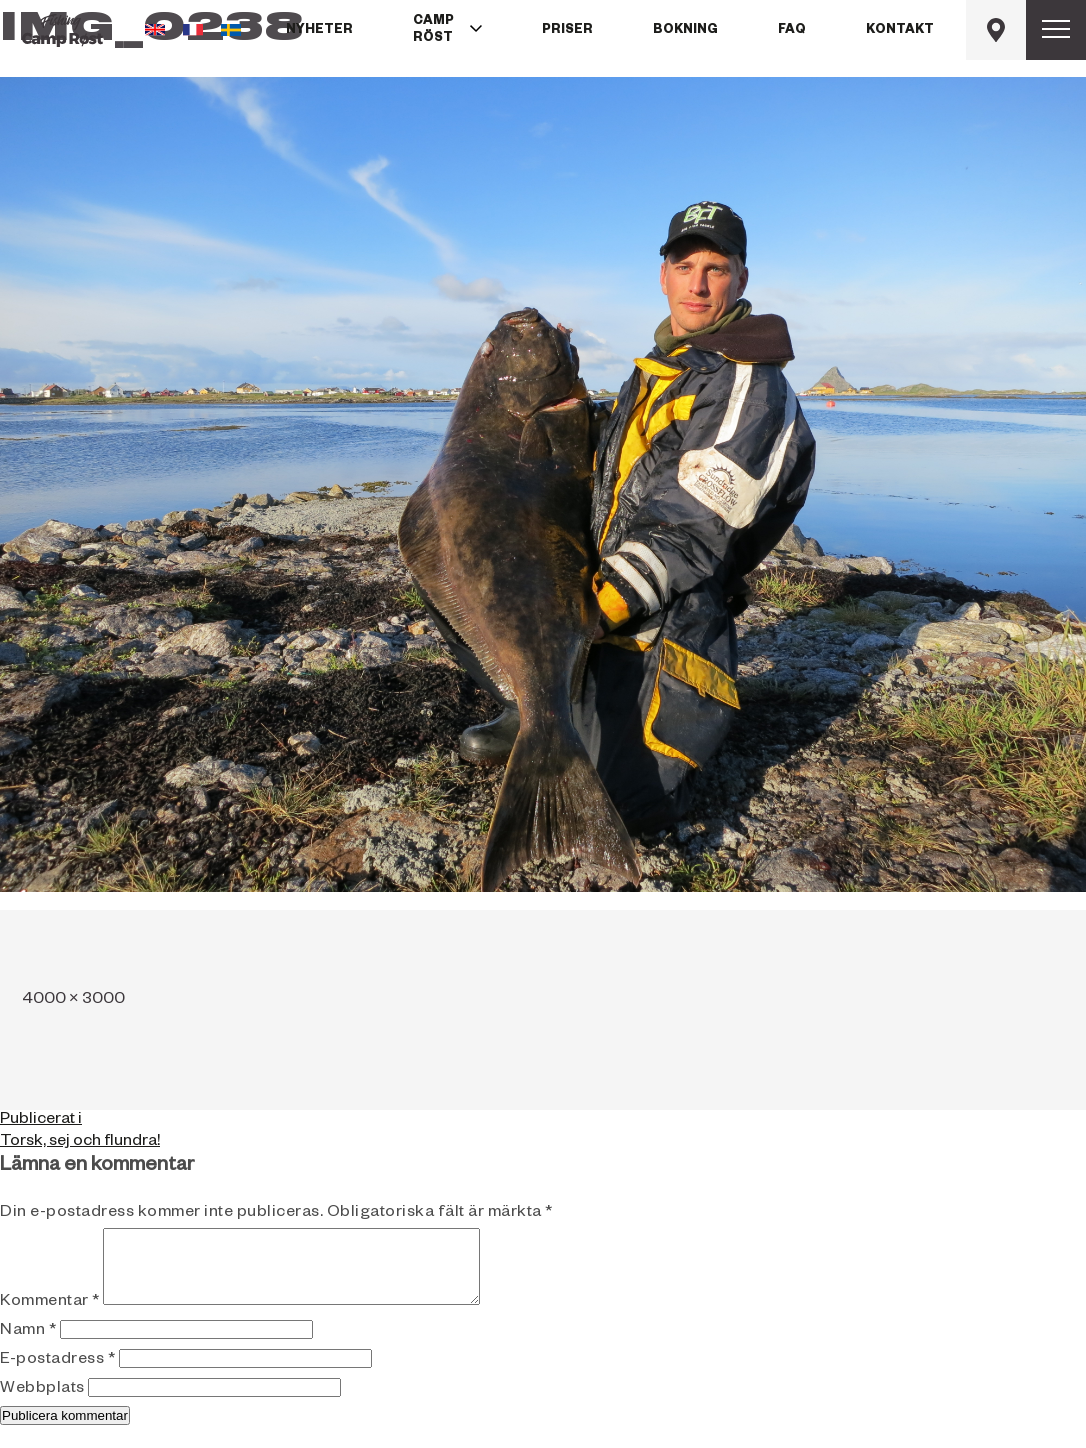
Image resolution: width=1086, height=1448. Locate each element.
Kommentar (50, 1318)
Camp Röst (433, 30)
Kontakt (900, 31)
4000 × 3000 (73, 1001)
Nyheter (319, 31)
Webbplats (42, 1405)
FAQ (792, 31)
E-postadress (57, 1376)
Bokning (685, 31)
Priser (567, 31)
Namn (28, 1347)
